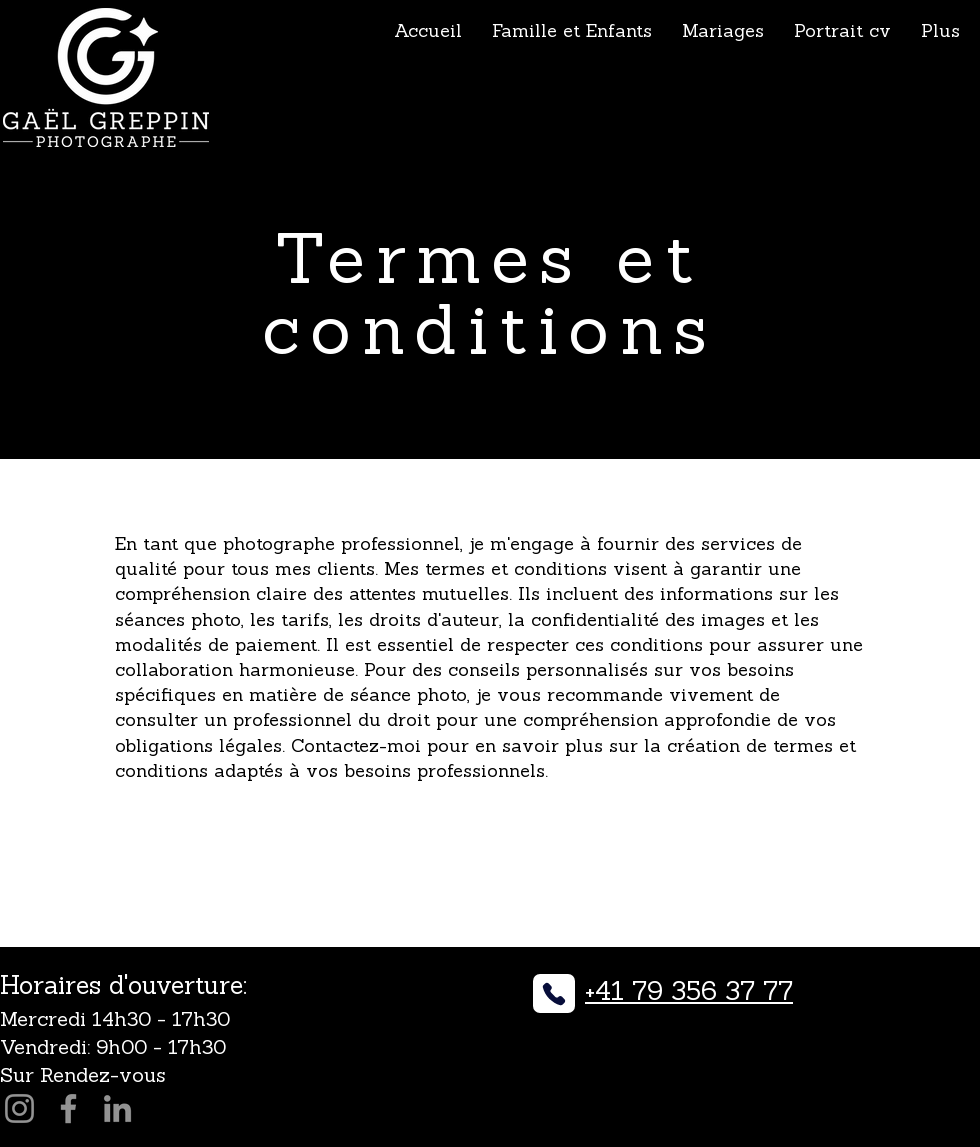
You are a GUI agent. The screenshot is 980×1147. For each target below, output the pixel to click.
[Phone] (554, 993)
